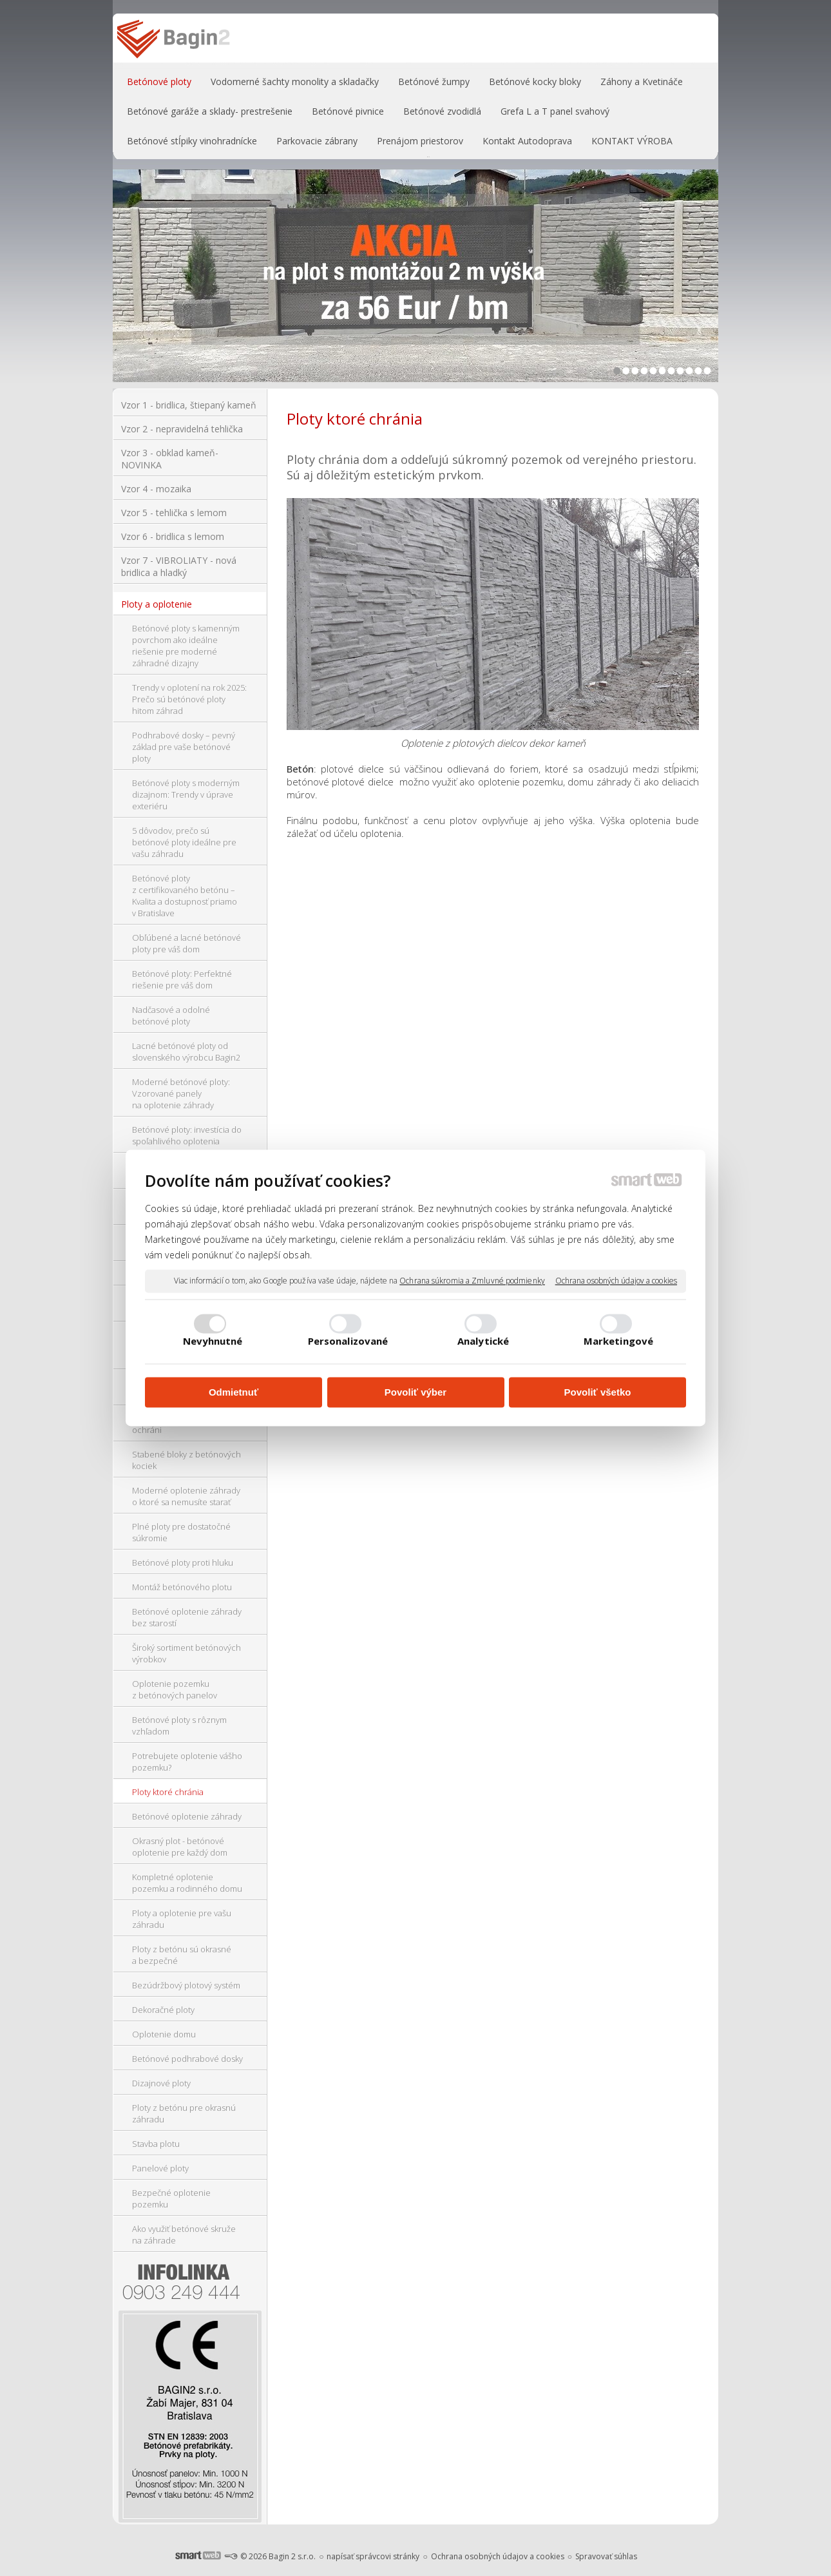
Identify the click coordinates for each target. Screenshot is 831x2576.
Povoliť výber (415, 1392)
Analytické (483, 1341)
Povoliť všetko (597, 1392)
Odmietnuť (233, 1392)
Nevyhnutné (213, 1341)
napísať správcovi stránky (373, 2556)
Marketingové (618, 1341)
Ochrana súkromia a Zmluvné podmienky (472, 1280)
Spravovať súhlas (606, 2556)
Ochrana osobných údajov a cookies (616, 1281)
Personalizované (348, 1341)
